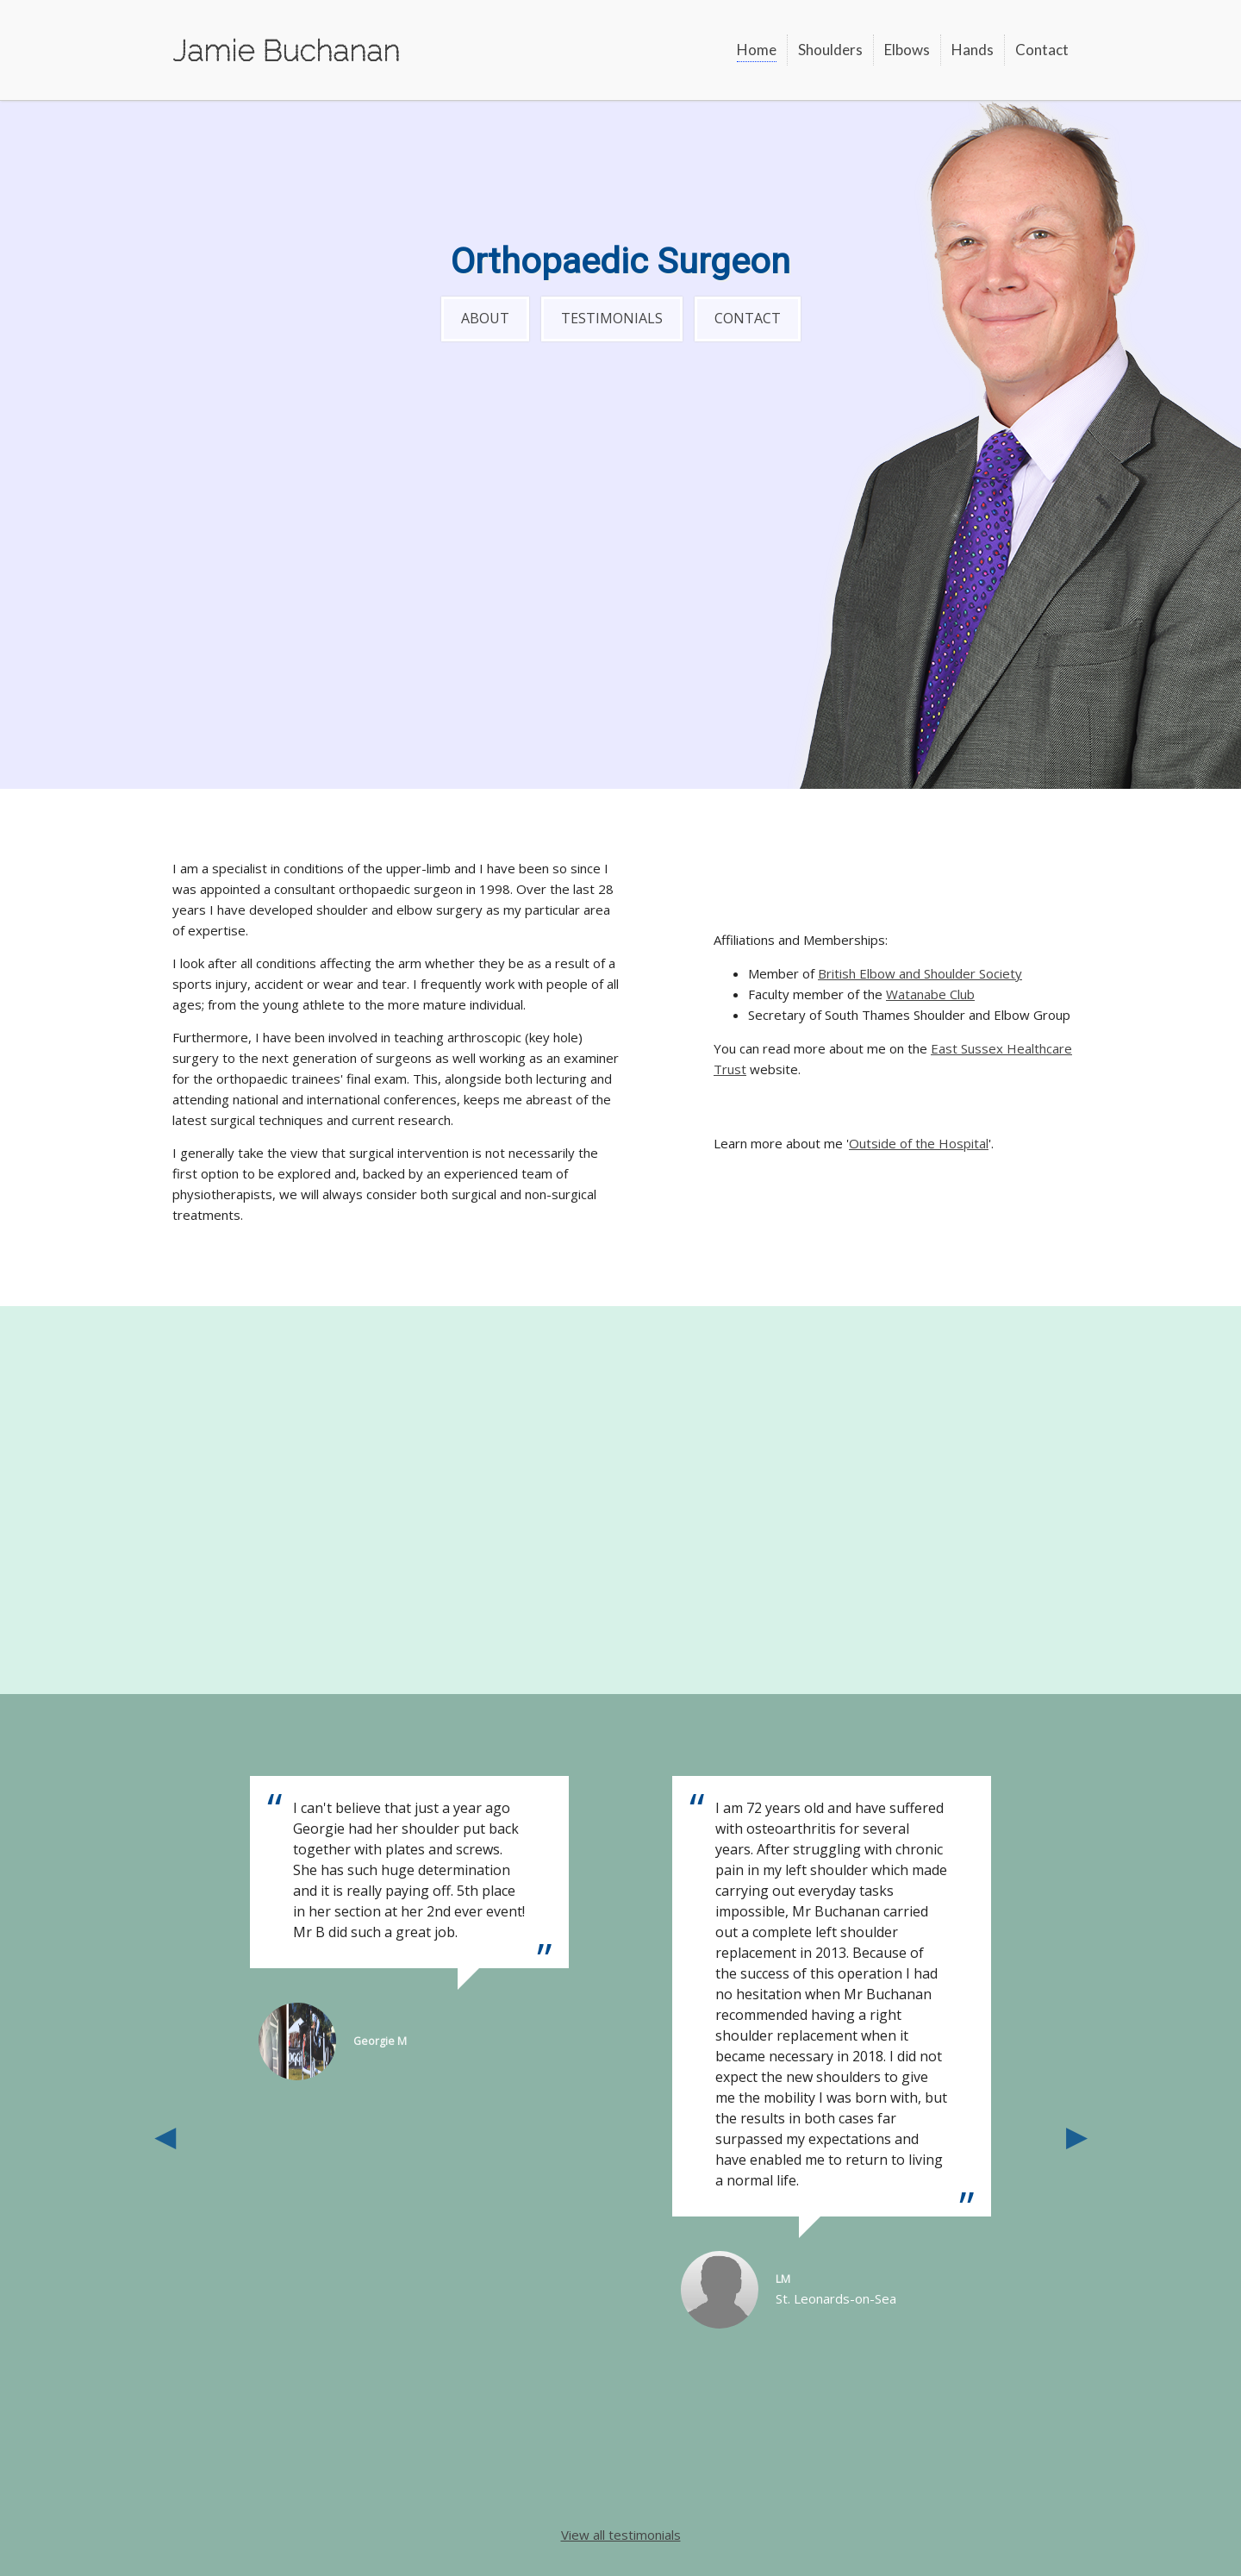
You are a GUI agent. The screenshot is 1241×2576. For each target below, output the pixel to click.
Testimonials (612, 318)
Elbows (907, 50)
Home (756, 50)
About (485, 318)
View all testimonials (621, 2534)
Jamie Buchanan (286, 50)
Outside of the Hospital (918, 1143)
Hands (972, 50)
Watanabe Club (930, 994)
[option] (831, 2052)
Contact (1042, 50)
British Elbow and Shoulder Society (920, 973)
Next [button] (1076, 2135)
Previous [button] (165, 2135)
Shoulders (830, 50)
